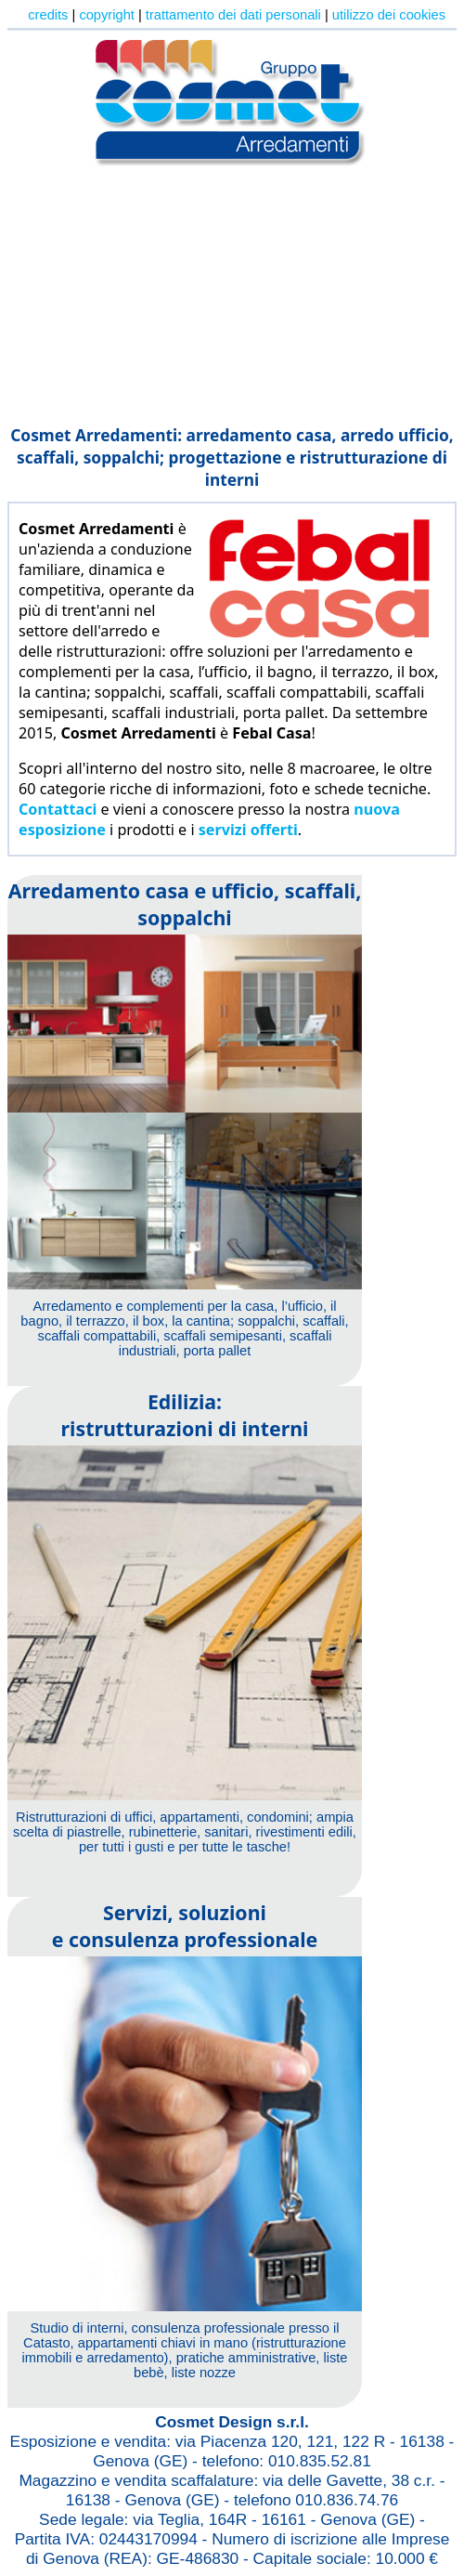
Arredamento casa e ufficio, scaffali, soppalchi (185, 904)
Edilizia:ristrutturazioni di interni (185, 1415)
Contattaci (58, 809)
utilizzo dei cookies (388, 14)
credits (48, 14)
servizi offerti (248, 829)
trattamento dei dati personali (233, 14)
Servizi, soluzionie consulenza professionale (185, 1926)
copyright (106, 14)
